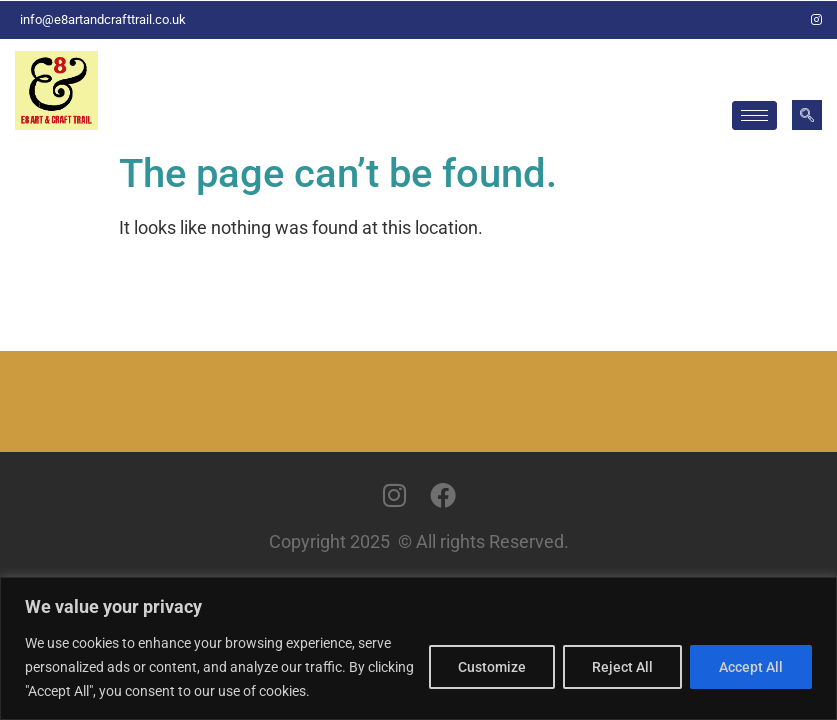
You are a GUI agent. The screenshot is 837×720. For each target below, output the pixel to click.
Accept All (751, 667)
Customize (492, 667)
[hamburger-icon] (754, 115)
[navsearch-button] (807, 115)
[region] (418, 648)
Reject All (622, 667)
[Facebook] (783, 20)
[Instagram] (817, 20)
